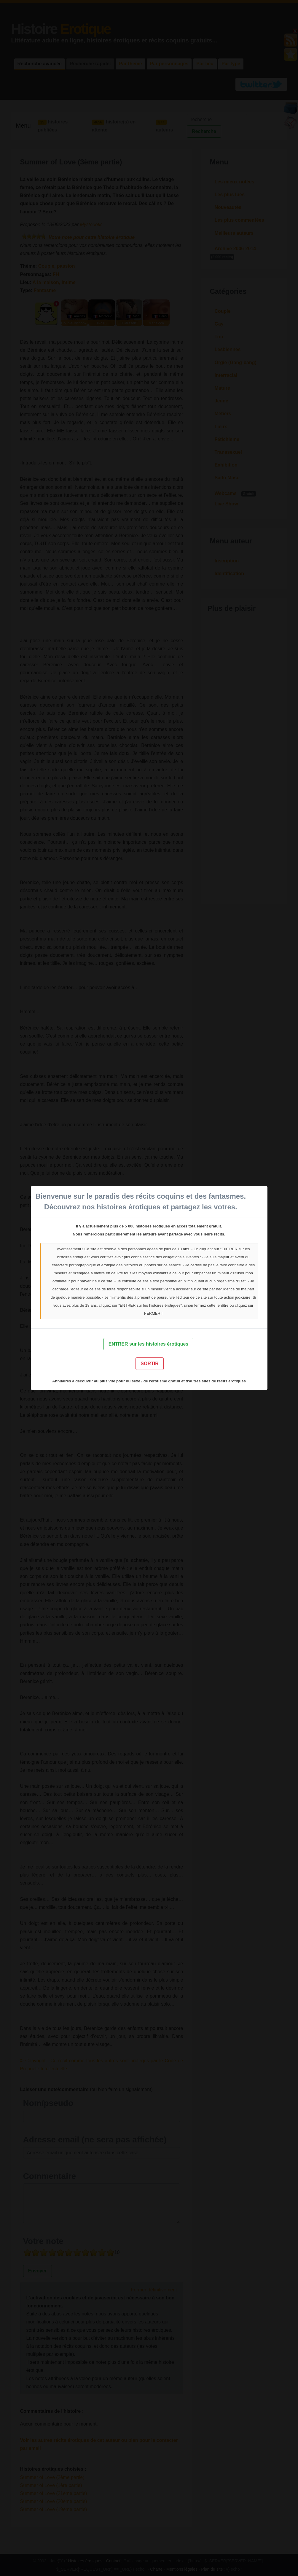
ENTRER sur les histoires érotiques (148, 1343)
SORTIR (149, 1363)
